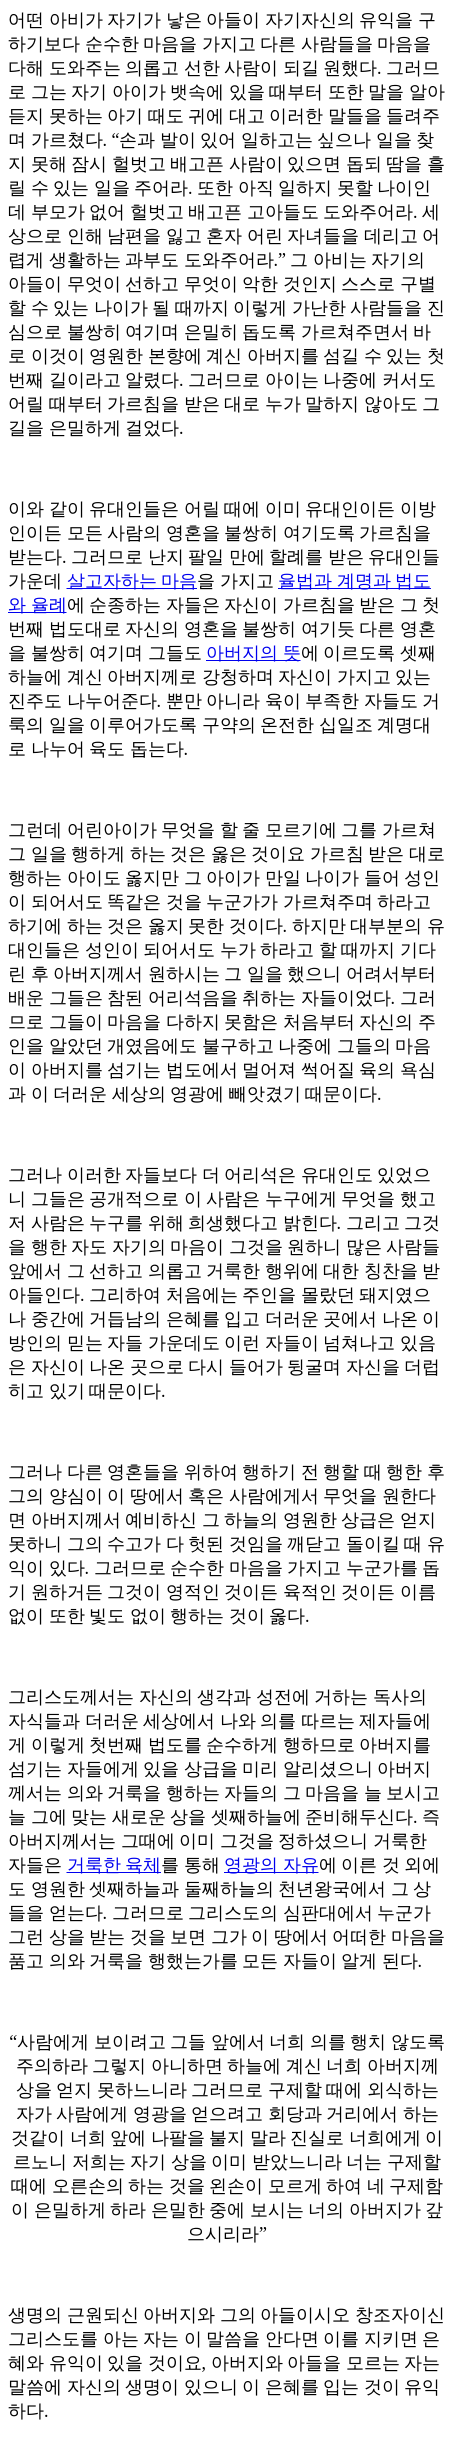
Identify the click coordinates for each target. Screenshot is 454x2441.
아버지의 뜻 (253, 653)
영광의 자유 (271, 1865)
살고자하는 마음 (132, 581)
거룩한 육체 (114, 1865)
